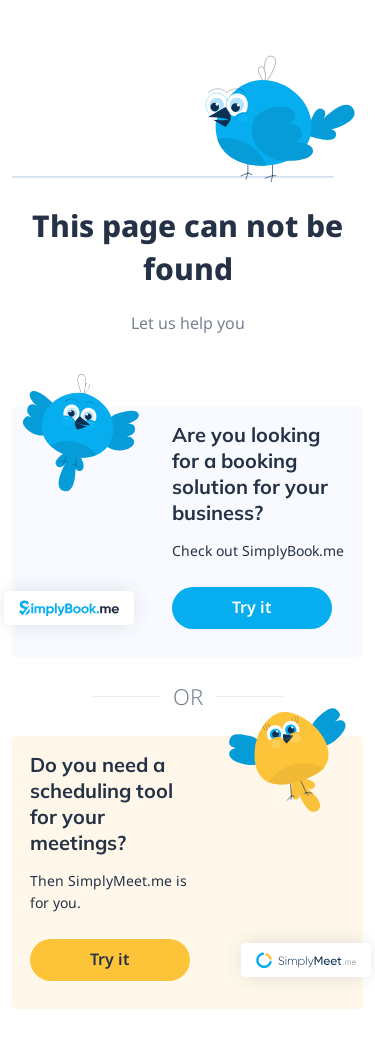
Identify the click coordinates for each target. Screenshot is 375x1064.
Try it (252, 607)
